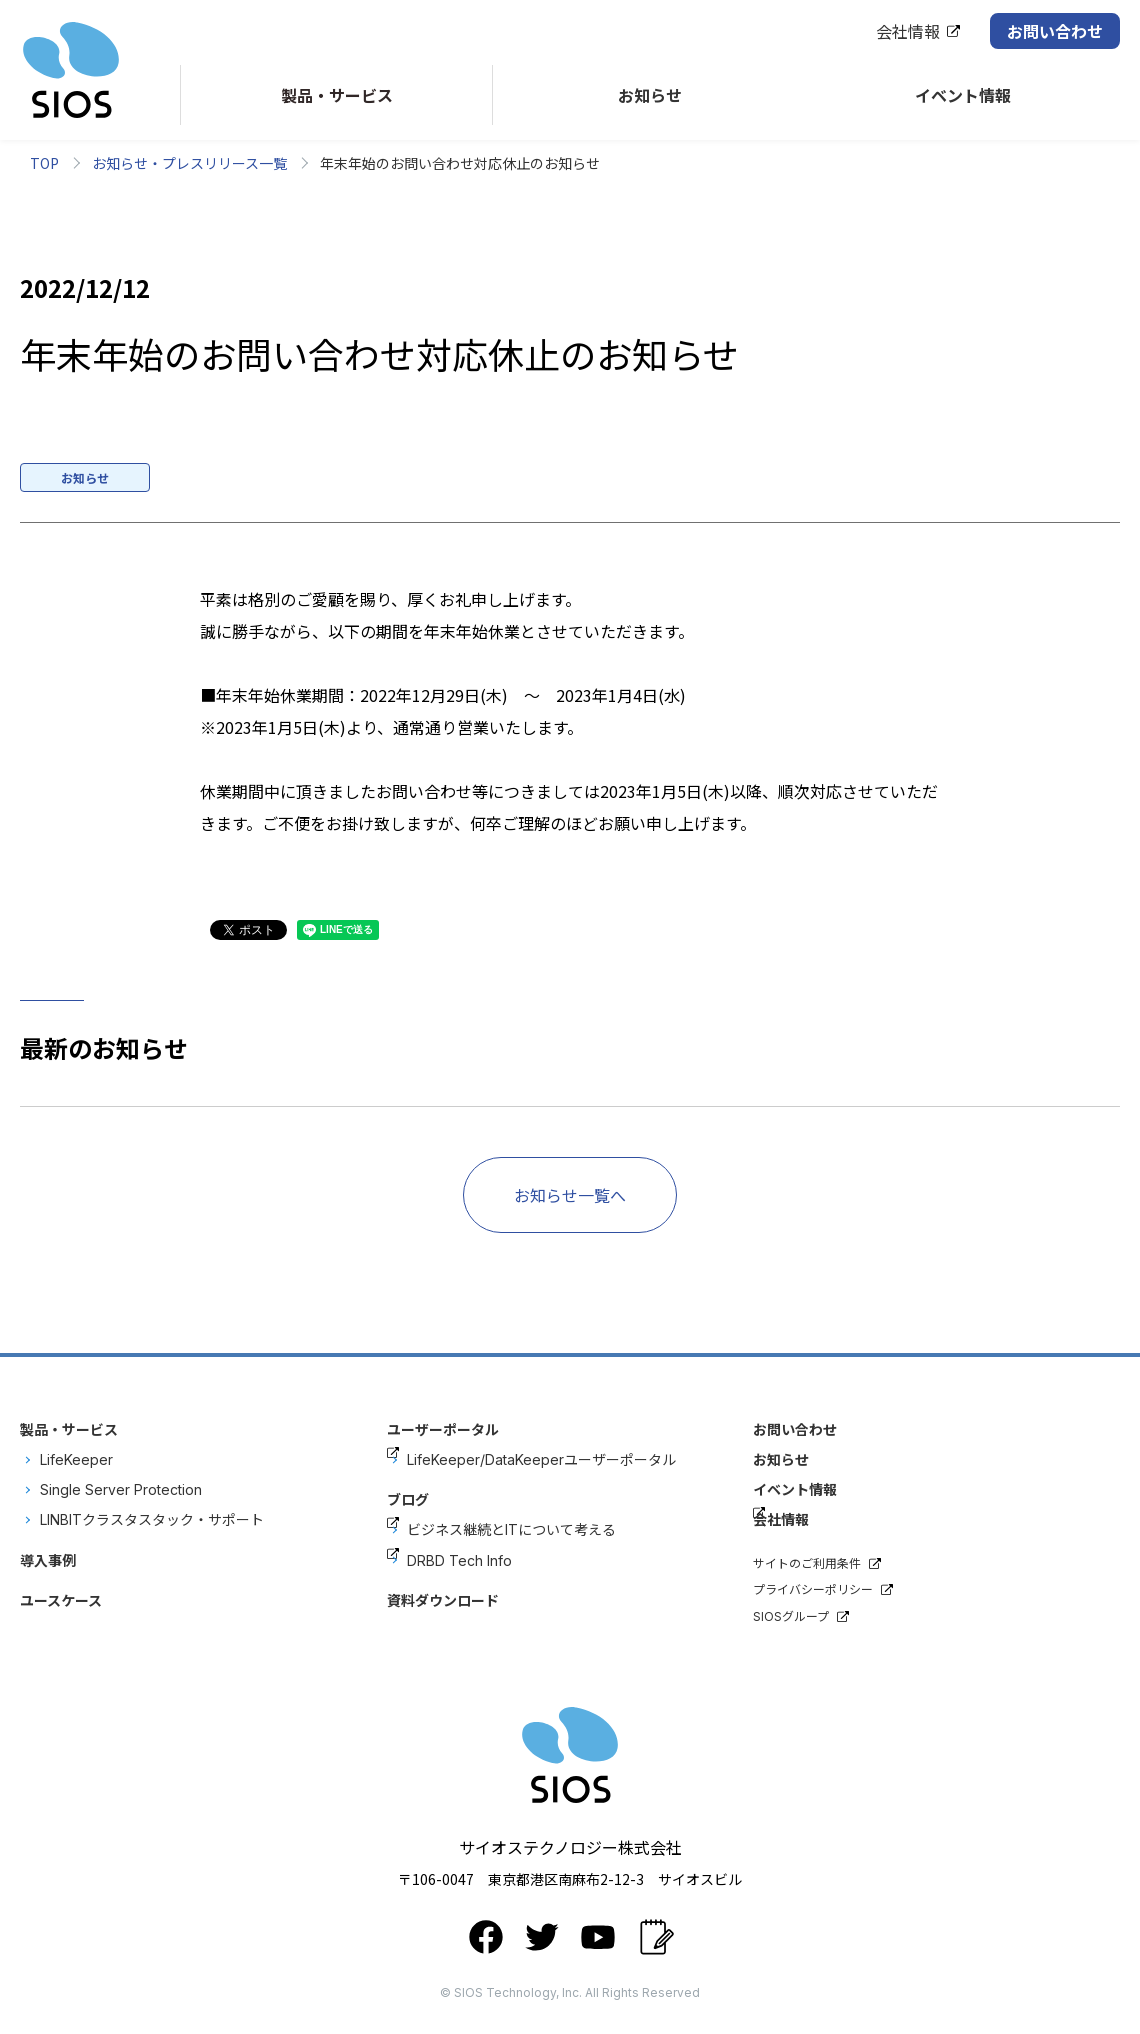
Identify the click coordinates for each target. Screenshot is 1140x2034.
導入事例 (48, 1560)
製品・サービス (69, 1429)
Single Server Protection (121, 1489)
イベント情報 (795, 1489)
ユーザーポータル (443, 1429)
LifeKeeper (76, 1459)
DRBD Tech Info (459, 1560)
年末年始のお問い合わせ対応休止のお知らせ (460, 163)
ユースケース (61, 1600)
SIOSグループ (791, 1616)
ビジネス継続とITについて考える (511, 1529)
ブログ (408, 1499)
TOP (44, 163)
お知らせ (781, 1459)
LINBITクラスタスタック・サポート (152, 1519)
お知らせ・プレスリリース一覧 (189, 163)
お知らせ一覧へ (570, 1195)
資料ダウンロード (443, 1600)
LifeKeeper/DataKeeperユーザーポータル (541, 1459)
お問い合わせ (1055, 31)
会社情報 (908, 31)
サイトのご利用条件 (807, 1563)
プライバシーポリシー (813, 1589)
